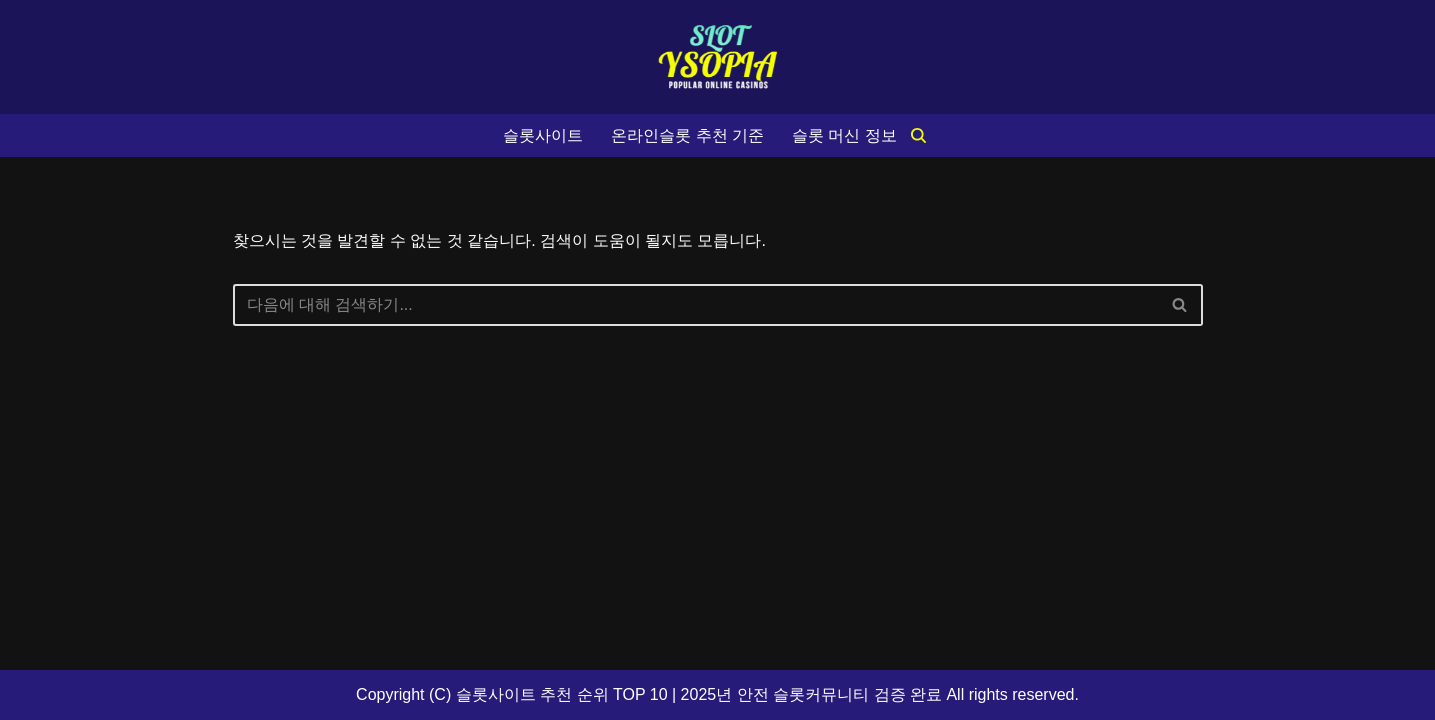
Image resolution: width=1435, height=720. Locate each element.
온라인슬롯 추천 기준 (687, 135)
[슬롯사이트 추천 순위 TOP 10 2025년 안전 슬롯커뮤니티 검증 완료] (718, 57)
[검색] (918, 135)
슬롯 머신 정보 (844, 135)
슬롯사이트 (543, 135)
